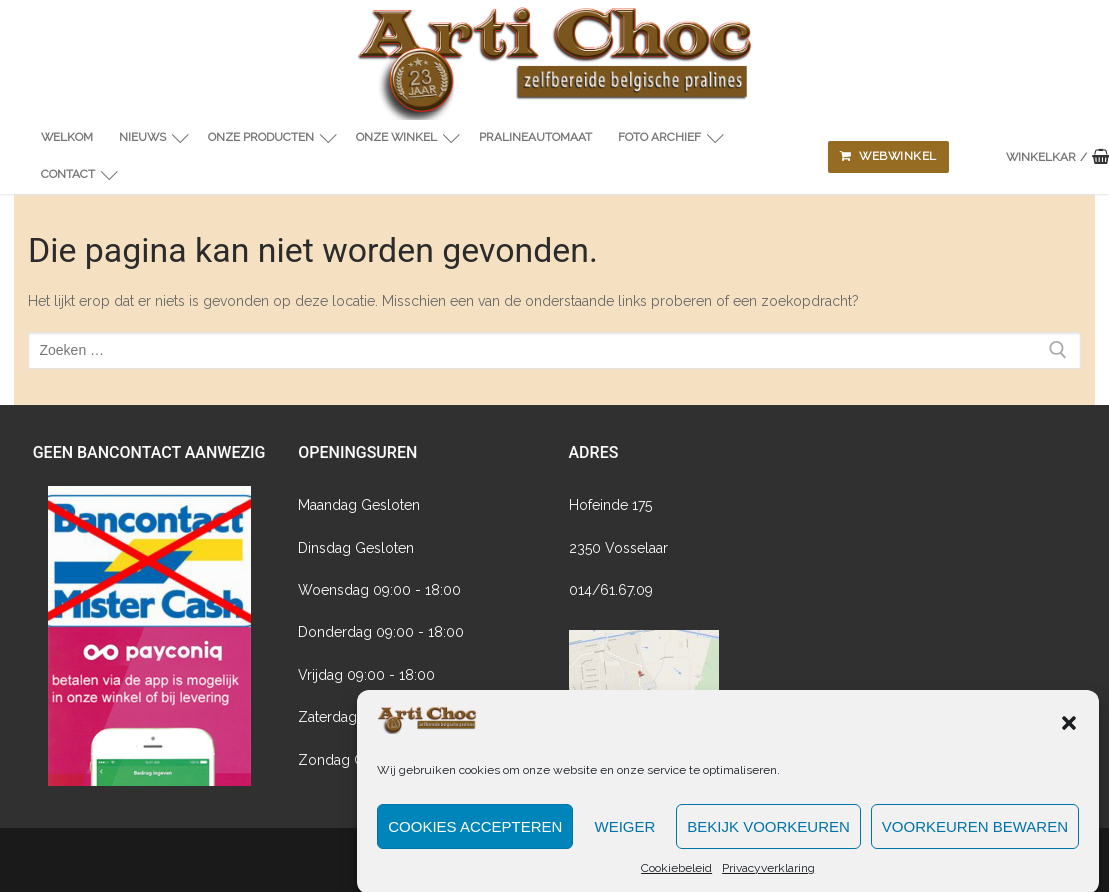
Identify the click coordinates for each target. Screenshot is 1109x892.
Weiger (624, 835)
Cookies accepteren (475, 835)
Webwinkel (888, 156)
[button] (1069, 732)
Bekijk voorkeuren (768, 835)
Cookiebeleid (676, 877)
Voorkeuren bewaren (975, 835)
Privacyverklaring (768, 877)
